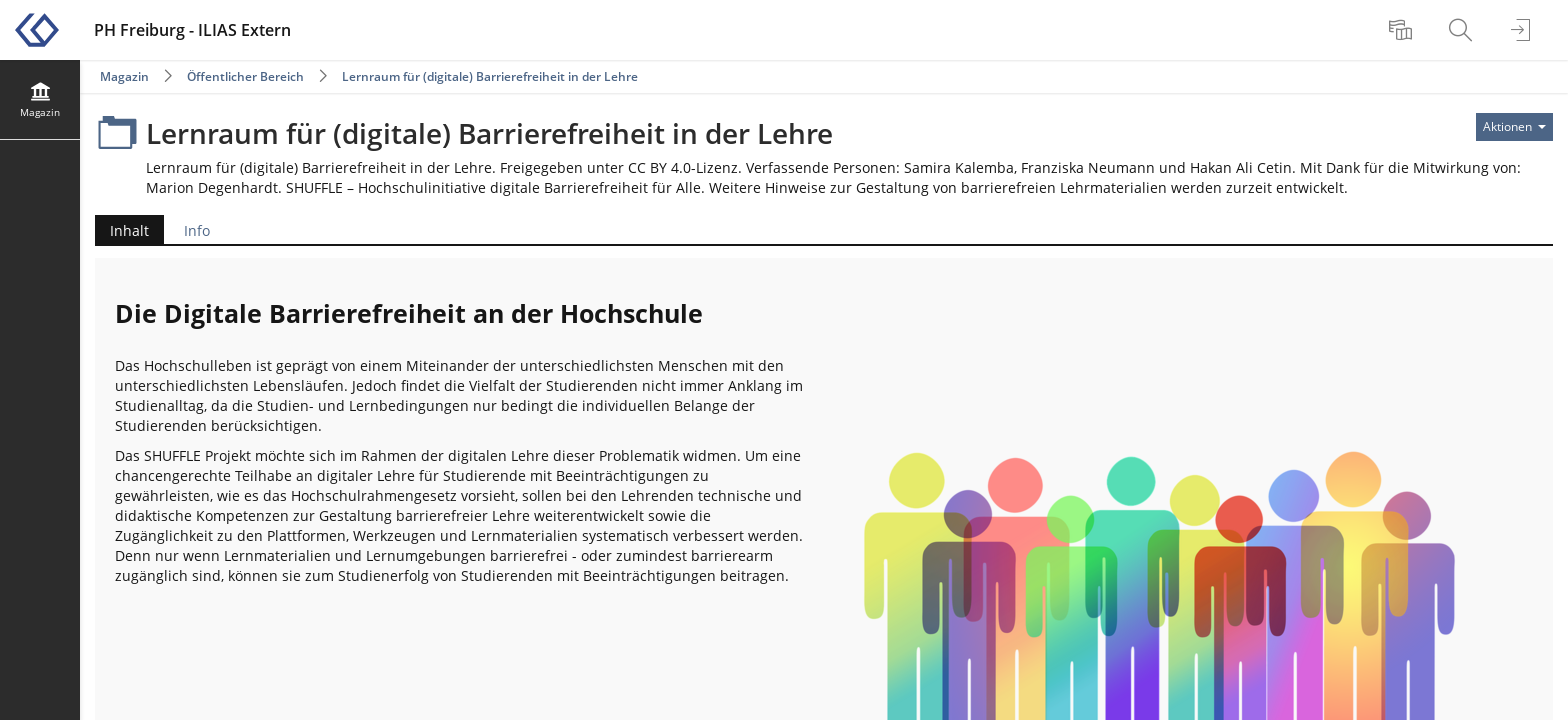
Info (197, 230)
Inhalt (122, 230)
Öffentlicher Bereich (245, 76)
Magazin (124, 76)
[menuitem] (1403, 30)
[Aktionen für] (1514, 127)
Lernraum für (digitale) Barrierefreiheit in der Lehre (490, 76)
